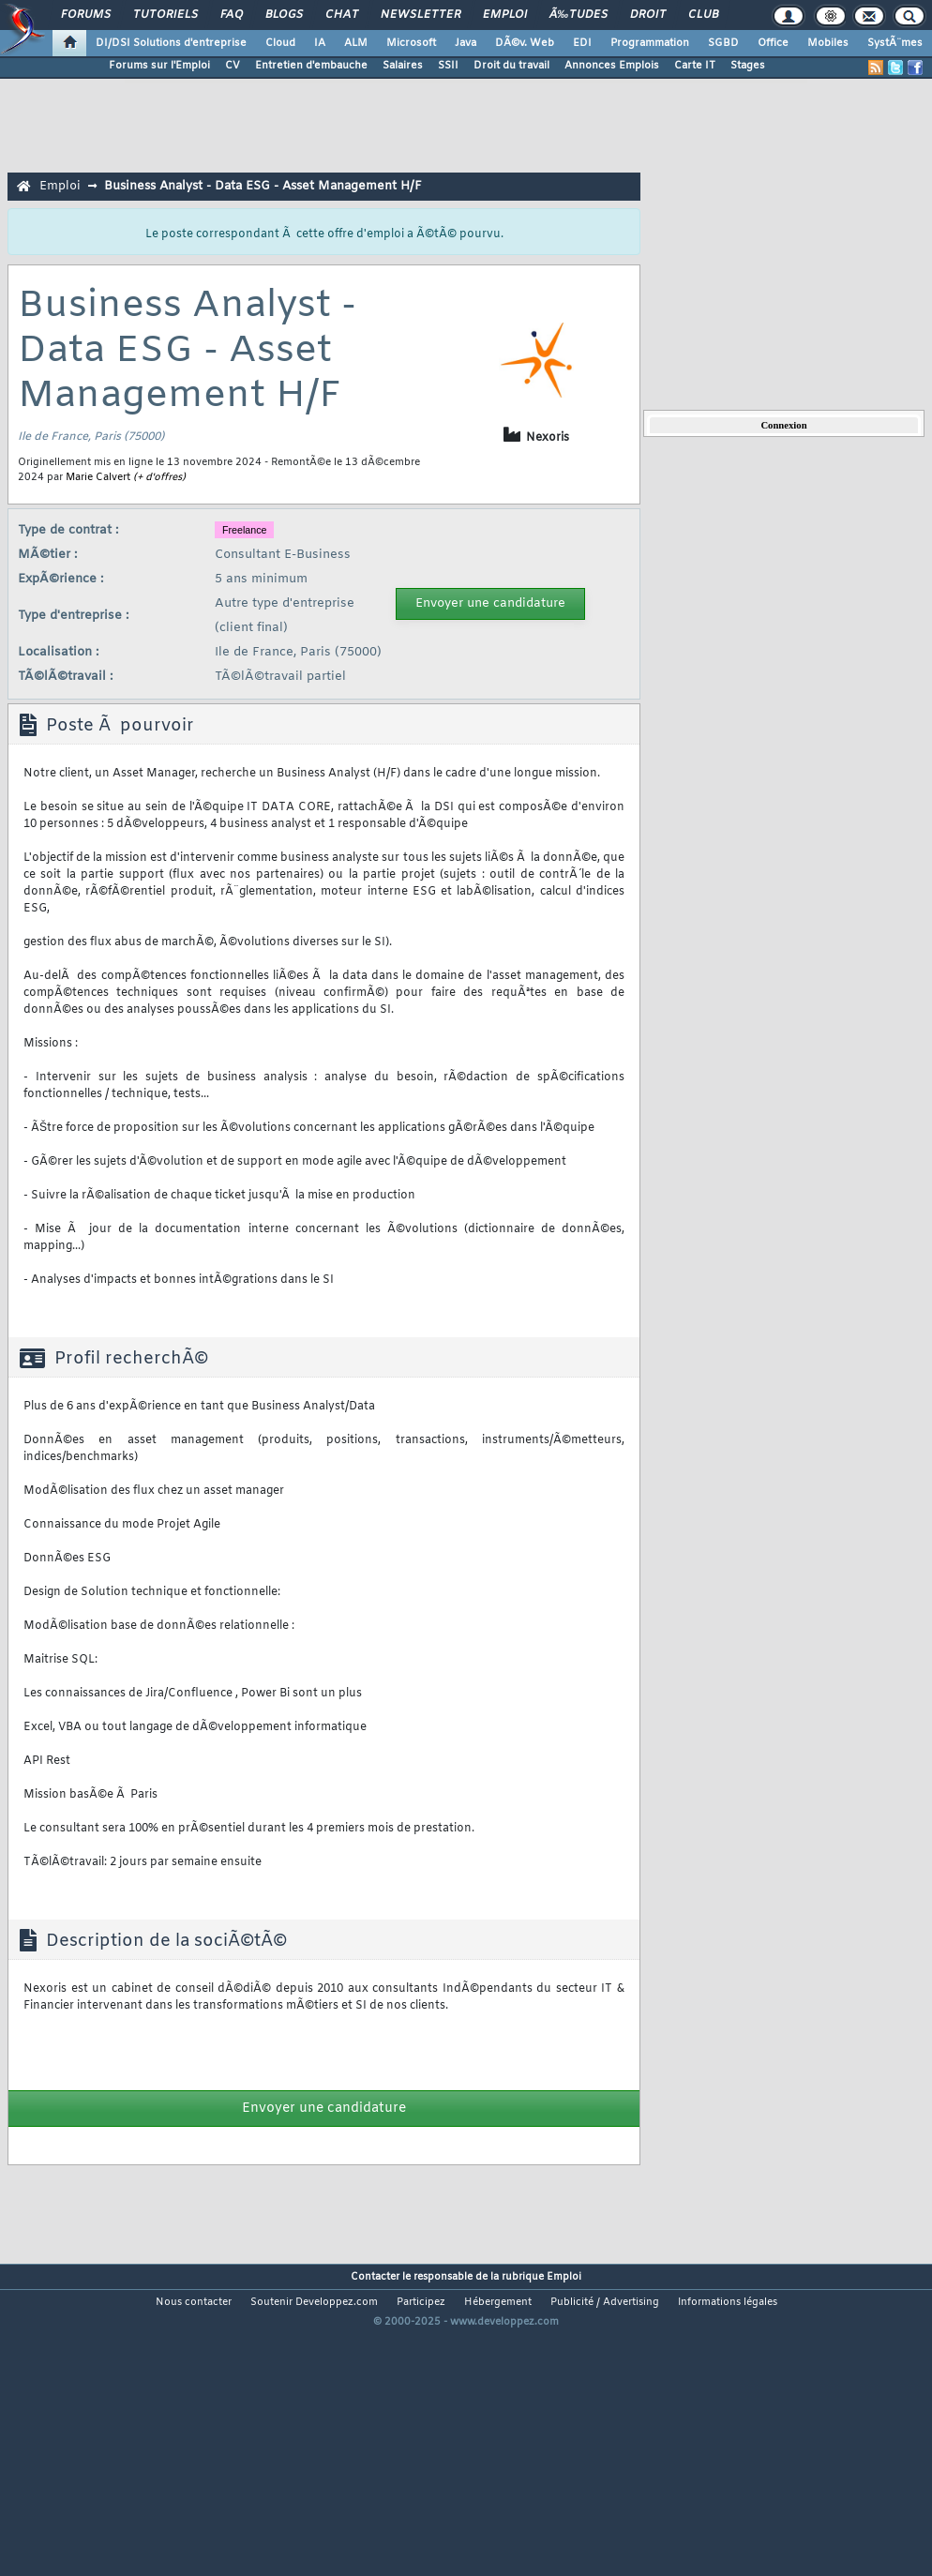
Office (773, 43)
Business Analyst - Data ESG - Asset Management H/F (263, 186)
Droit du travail (511, 65)
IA (319, 43)
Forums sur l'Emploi (159, 65)
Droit (648, 15)
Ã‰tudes (578, 15)
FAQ (231, 15)
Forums (86, 15)
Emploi (505, 15)
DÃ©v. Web (524, 43)
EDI (582, 43)
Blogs (284, 15)
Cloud (280, 43)
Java (465, 43)
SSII (448, 65)
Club (703, 15)
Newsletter (420, 15)
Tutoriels (165, 15)
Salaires (403, 65)
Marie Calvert (98, 477)
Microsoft (411, 43)
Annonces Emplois (611, 65)
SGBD (723, 43)
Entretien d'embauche (311, 65)
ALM (356, 43)
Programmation (649, 43)
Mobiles (828, 43)
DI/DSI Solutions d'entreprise (171, 43)
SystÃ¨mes (895, 43)
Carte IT (694, 65)
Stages (747, 65)
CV (232, 65)
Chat (341, 15)
